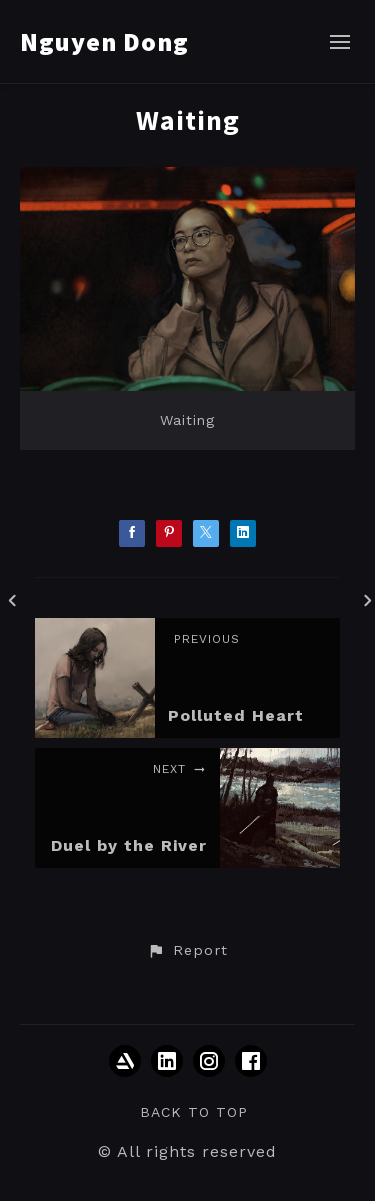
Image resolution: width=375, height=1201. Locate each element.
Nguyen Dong (104, 41)
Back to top (194, 1112)
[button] (187, 951)
